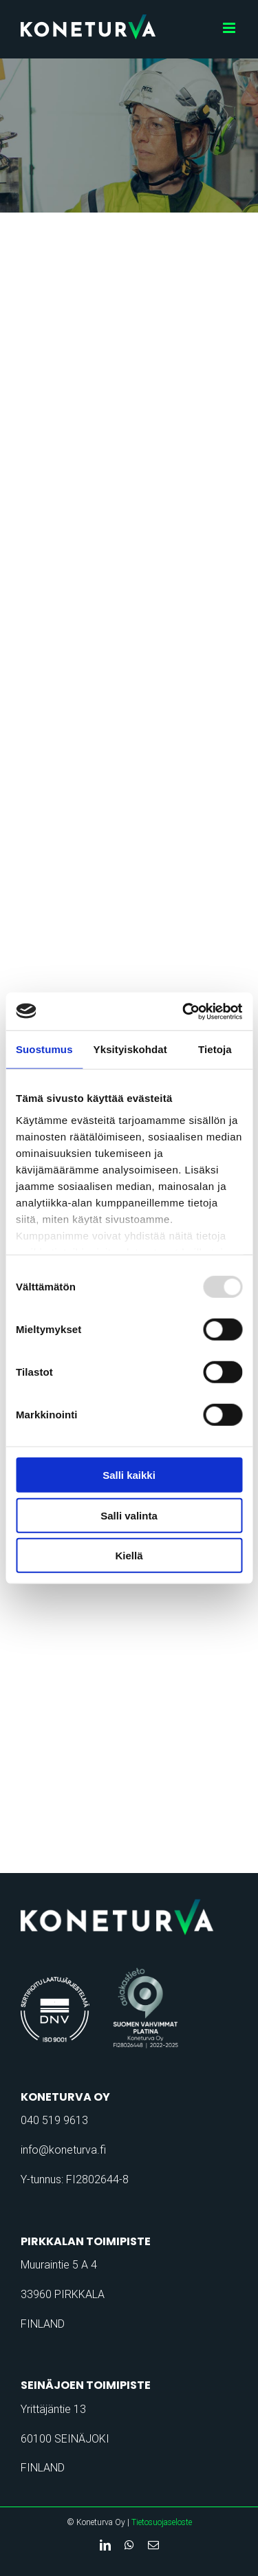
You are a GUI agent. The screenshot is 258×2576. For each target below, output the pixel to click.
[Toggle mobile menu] (230, 28)
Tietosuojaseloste (161, 2522)
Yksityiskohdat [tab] (130, 1049)
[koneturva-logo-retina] (129, 1902)
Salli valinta (129, 1515)
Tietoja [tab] (215, 1049)
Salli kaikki (129, 1475)
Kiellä (128, 1555)
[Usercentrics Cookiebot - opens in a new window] (183, 1011)
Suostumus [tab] (44, 1049)
